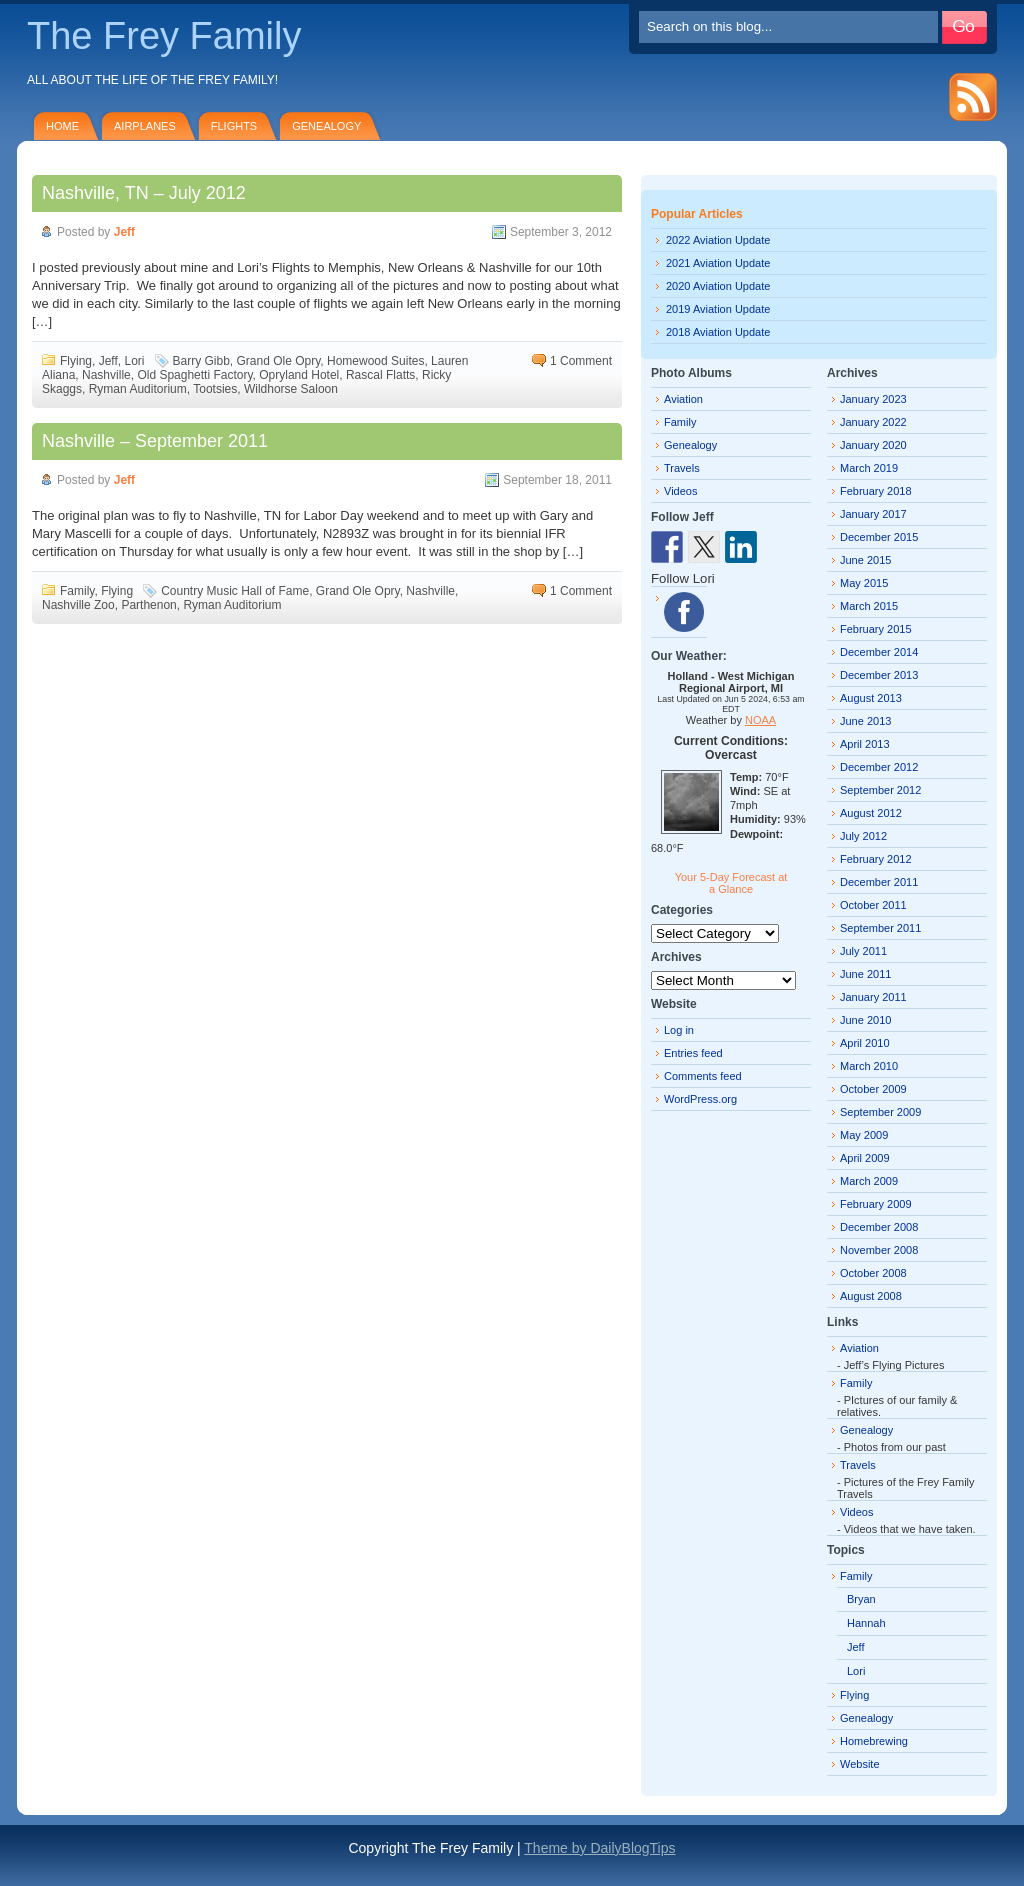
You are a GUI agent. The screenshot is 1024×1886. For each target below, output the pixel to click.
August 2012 (871, 813)
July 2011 (863, 951)
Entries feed (693, 1053)
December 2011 (879, 882)
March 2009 (869, 1181)
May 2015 (864, 583)
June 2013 (865, 721)
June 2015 (865, 560)
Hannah (866, 1623)
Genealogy (326, 126)
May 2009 (864, 1135)
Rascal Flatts (380, 375)
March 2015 (869, 606)
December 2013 (879, 675)
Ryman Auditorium (138, 389)
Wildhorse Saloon (291, 389)
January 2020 (873, 445)
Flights (234, 126)
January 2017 (873, 514)
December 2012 (879, 767)
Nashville (106, 375)
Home (62, 126)
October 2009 (873, 1089)
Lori (134, 361)
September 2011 (880, 928)
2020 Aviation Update (718, 286)
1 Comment (581, 361)
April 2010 (865, 1043)
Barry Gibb (201, 361)
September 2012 (880, 790)
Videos (680, 491)
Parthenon (148, 605)
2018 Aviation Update (718, 332)
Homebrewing (874, 1741)
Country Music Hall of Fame (235, 591)
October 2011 (873, 905)
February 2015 (876, 629)
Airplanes (145, 126)
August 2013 (871, 698)
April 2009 (865, 1158)
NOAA (760, 720)
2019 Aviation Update (718, 309)
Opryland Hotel (299, 375)
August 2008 (871, 1296)
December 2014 (879, 652)
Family (77, 591)
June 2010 (865, 1020)
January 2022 (873, 422)
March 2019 (869, 468)
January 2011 (873, 997)
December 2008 (879, 1227)
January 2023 (873, 399)
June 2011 (865, 974)
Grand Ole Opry (279, 361)
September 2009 (880, 1112)
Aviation (683, 399)
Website (860, 1764)
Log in (679, 1030)
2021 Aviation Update (718, 263)
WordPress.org (700, 1099)
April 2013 (865, 744)
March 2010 (869, 1066)
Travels (682, 468)
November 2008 (879, 1250)
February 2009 (876, 1204)
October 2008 (873, 1273)
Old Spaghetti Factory (194, 375)
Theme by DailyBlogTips (599, 1848)
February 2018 (876, 491)
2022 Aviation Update (718, 240)
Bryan (861, 1599)
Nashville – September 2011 (155, 441)
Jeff (124, 232)
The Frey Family (164, 36)
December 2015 (879, 537)
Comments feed (703, 1076)
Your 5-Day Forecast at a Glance (731, 883)
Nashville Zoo (78, 605)
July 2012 (863, 836)
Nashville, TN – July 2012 (144, 193)
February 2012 (876, 859)
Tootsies (215, 389)
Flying (76, 361)
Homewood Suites (375, 361)
